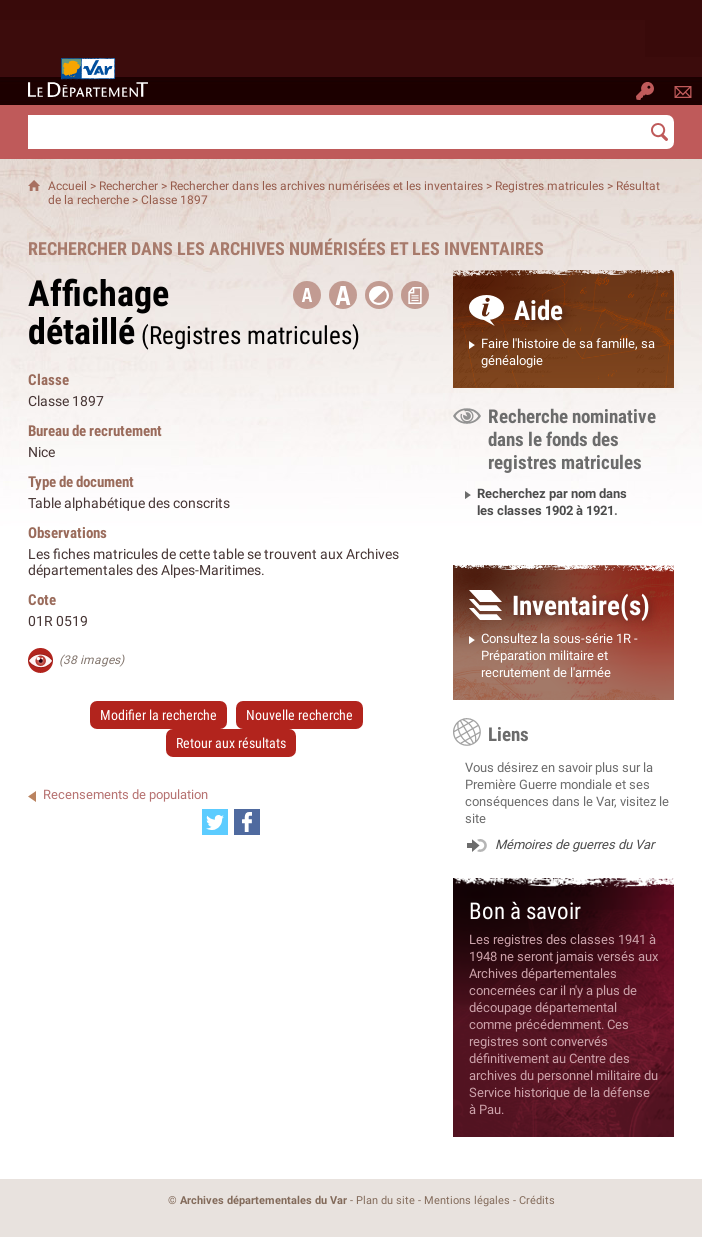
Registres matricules (549, 186)
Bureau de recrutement (95, 430)
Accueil (67, 186)
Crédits (537, 1200)
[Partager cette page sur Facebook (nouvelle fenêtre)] (247, 822)
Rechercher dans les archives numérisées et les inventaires (326, 186)
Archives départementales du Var (263, 1200)
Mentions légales (467, 1200)
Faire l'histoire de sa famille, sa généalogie (568, 352)
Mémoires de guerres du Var (574, 844)
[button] (343, 295)
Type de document (81, 481)
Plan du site (385, 1200)
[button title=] (307, 295)
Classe (48, 379)
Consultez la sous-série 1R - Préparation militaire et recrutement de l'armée (559, 655)
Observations (67, 532)
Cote (42, 599)
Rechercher (128, 186)
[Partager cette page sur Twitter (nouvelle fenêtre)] (215, 822)
